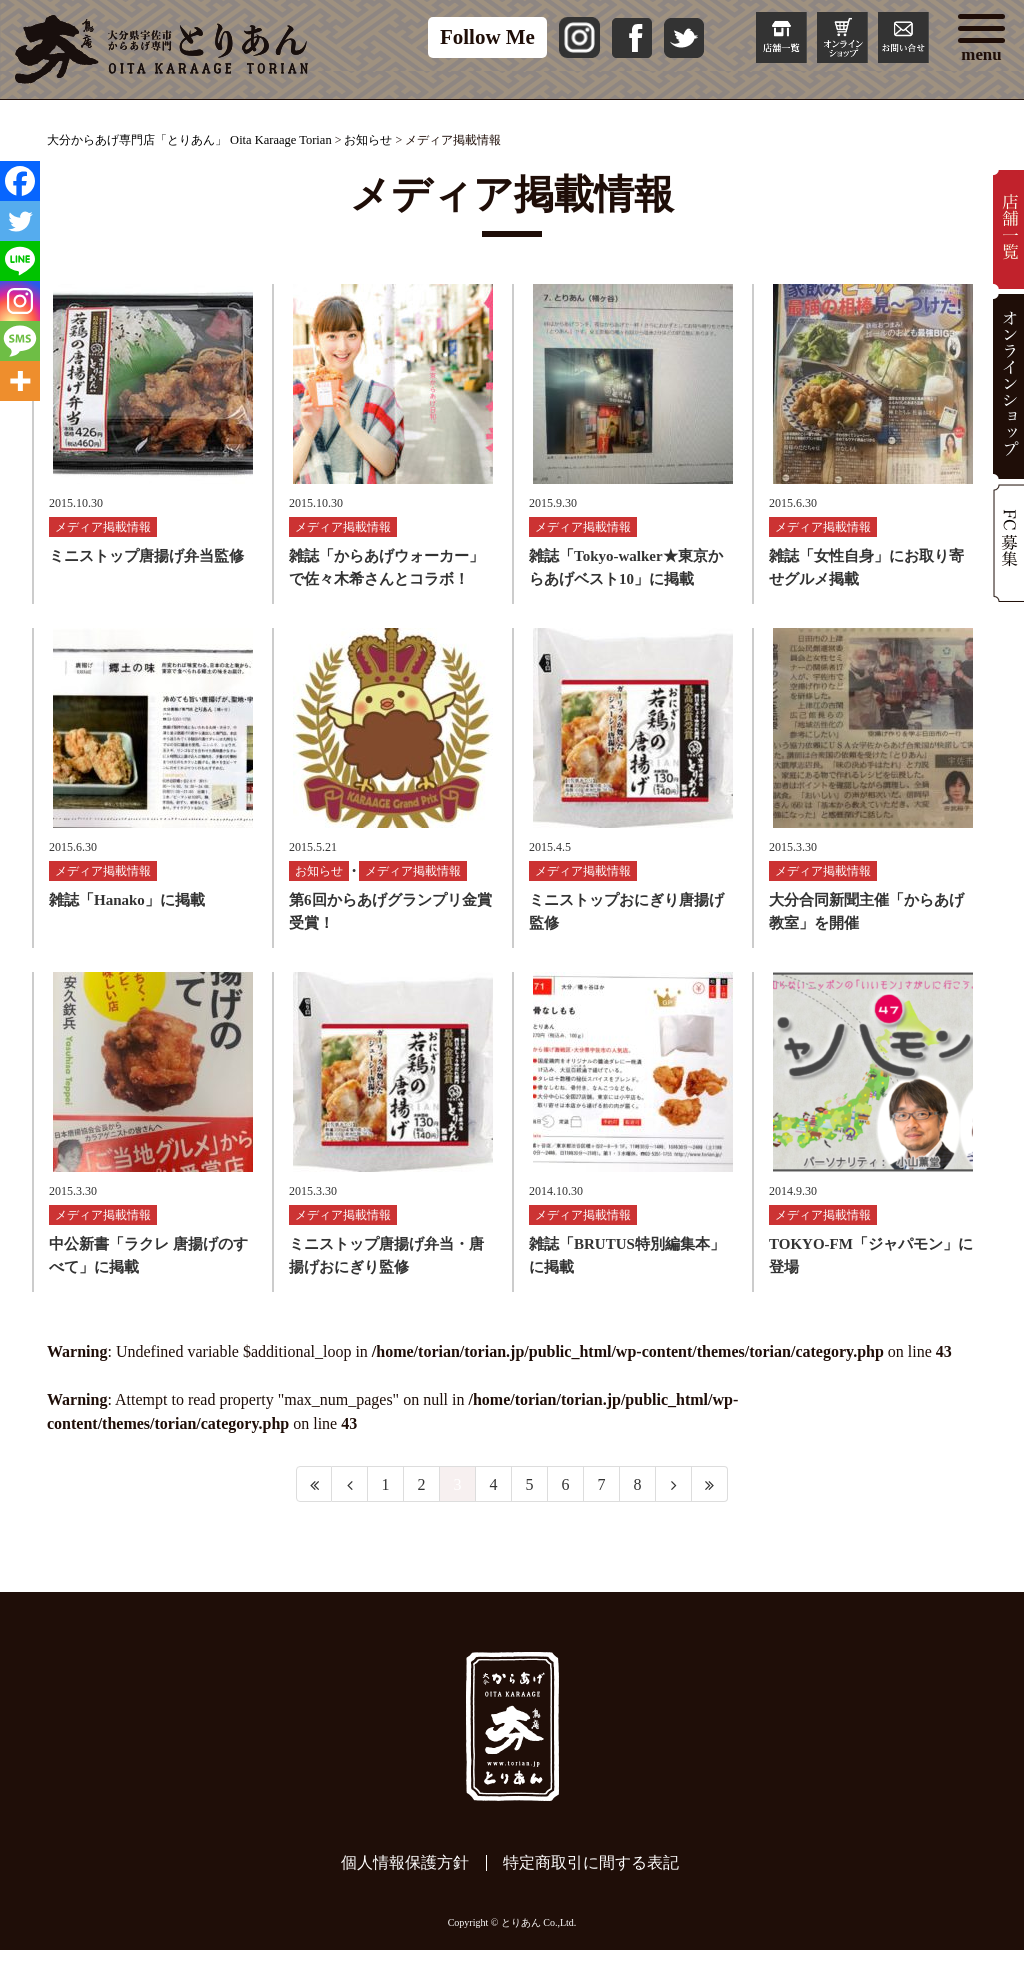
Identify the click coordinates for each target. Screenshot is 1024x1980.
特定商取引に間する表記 (591, 1892)
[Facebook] (20, 181)
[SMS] (20, 341)
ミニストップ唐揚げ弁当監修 (146, 566)
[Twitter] (20, 221)
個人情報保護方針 (405, 1892)
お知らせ (319, 891)
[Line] (20, 261)
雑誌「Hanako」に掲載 (127, 920)
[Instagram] (20, 301)
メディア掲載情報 (103, 537)
